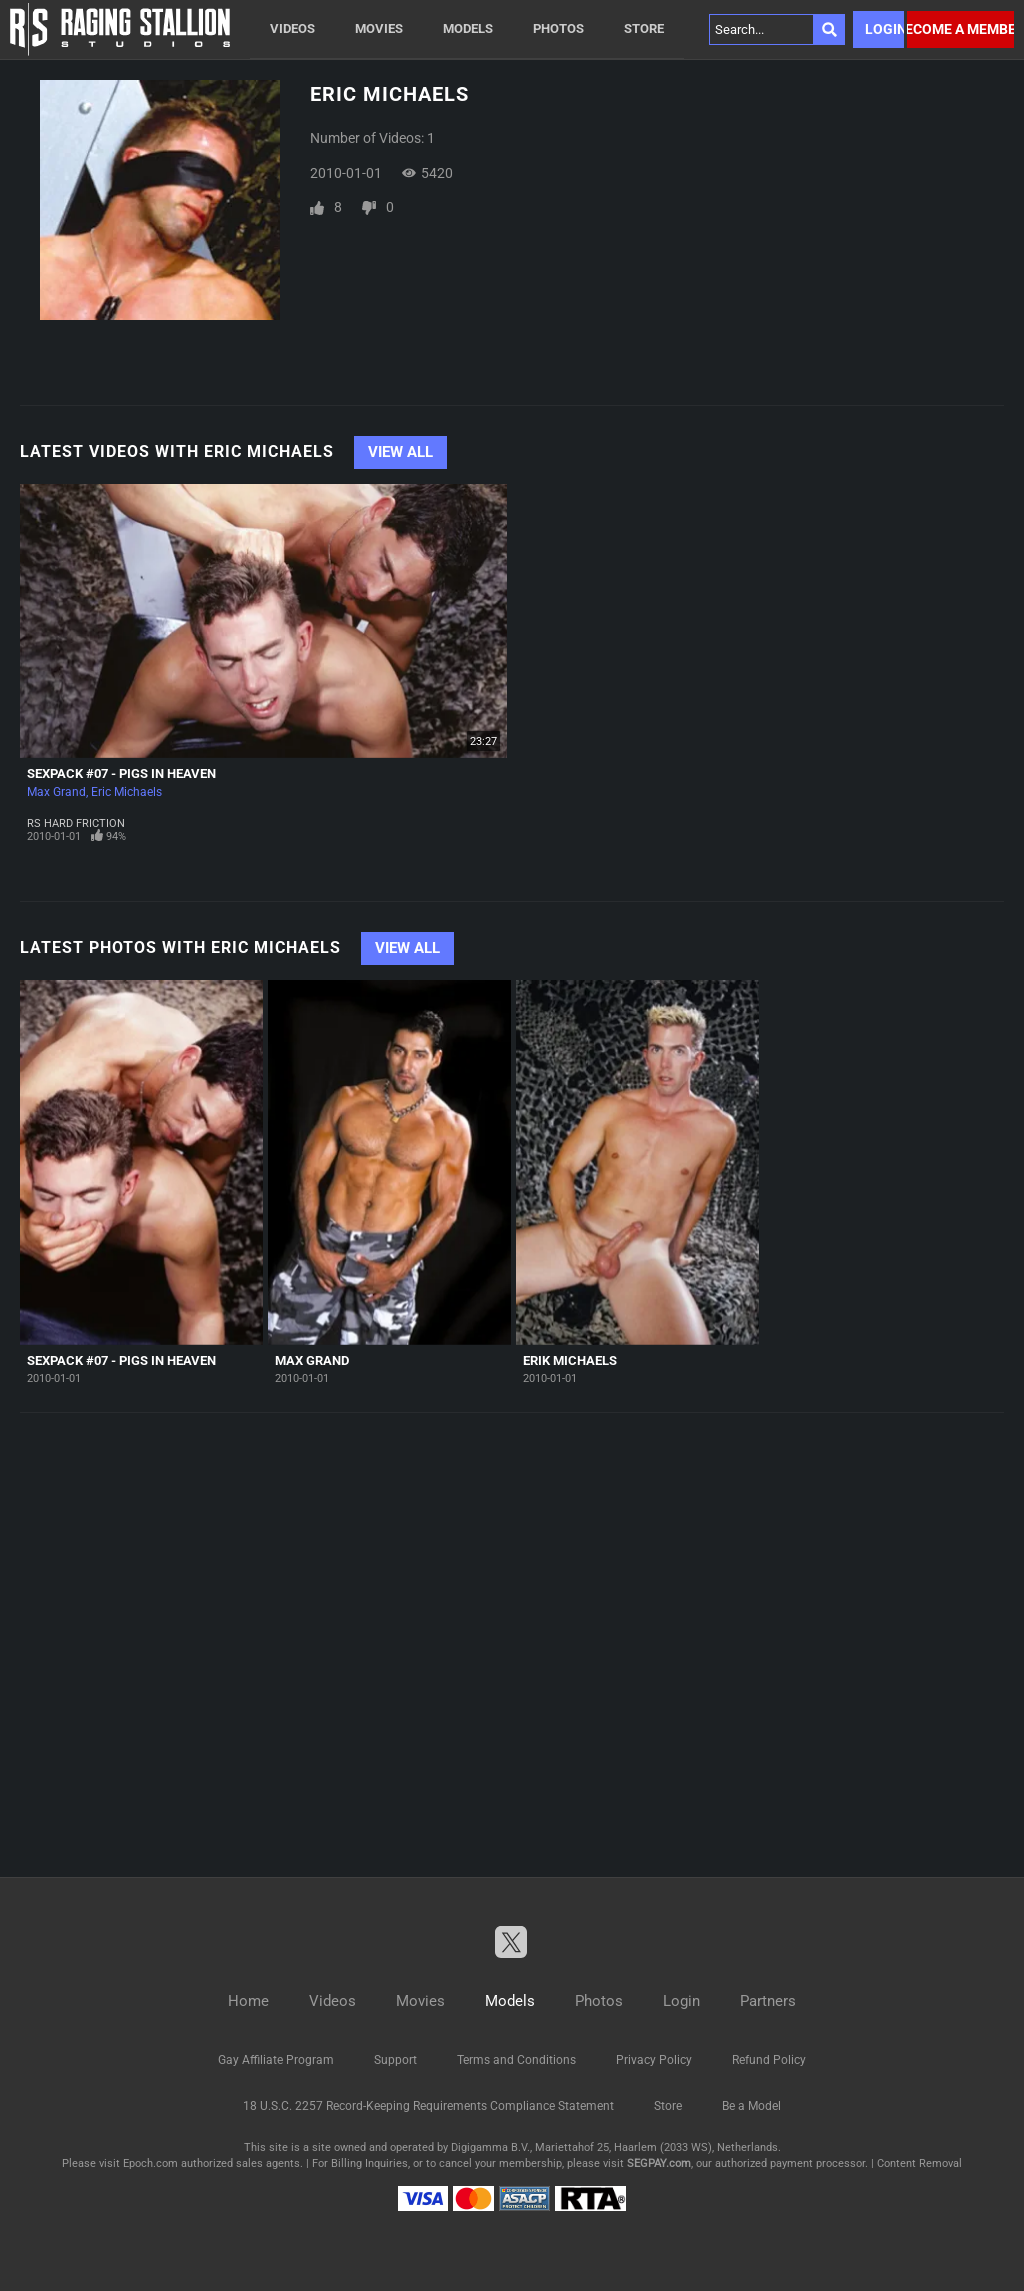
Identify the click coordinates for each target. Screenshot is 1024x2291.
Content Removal (919, 2163)
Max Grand (56, 792)
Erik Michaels (570, 1360)
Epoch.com (150, 2163)
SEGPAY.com (659, 2163)
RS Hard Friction (76, 823)
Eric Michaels (126, 792)
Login (884, 29)
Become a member (960, 29)
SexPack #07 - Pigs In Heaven (121, 773)
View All (400, 452)
